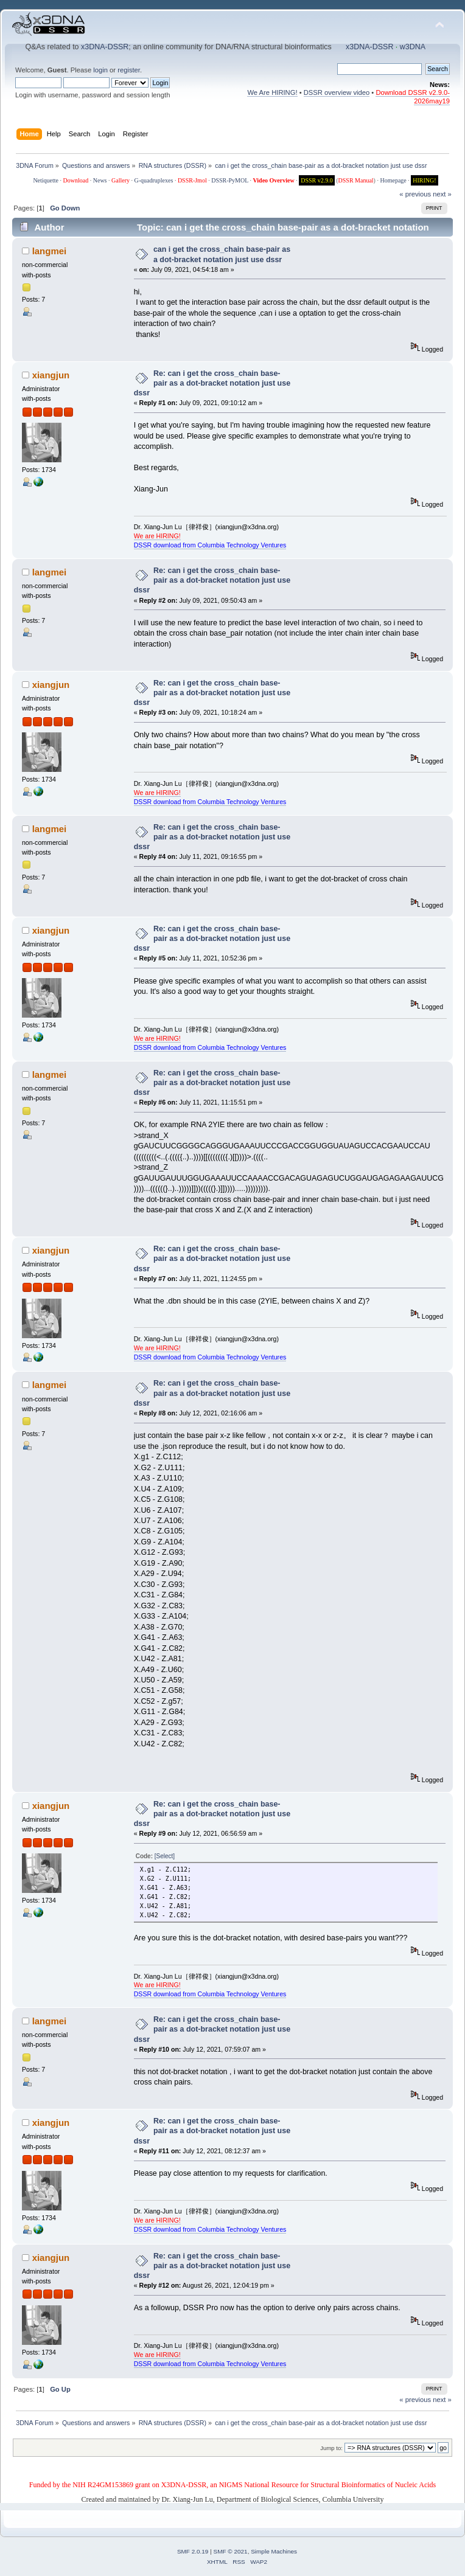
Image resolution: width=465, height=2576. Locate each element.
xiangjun (51, 375)
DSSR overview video (337, 92)
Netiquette (45, 180)
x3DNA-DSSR (104, 47)
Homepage (393, 180)
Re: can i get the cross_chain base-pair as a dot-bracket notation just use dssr (212, 383)
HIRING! (424, 180)
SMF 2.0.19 (193, 2551)
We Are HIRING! (272, 92)
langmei (49, 251)
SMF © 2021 (231, 2551)
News (100, 180)
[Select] (165, 1856)
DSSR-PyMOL (229, 180)
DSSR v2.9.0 (317, 180)
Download (76, 180)
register (128, 70)
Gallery (120, 180)
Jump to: (331, 2448)
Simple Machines (274, 2551)
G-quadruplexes (154, 180)
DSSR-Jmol (192, 180)
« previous (415, 194)
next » (442, 194)
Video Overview (273, 180)
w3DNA (412, 47)
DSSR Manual (356, 180)
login (100, 70)
